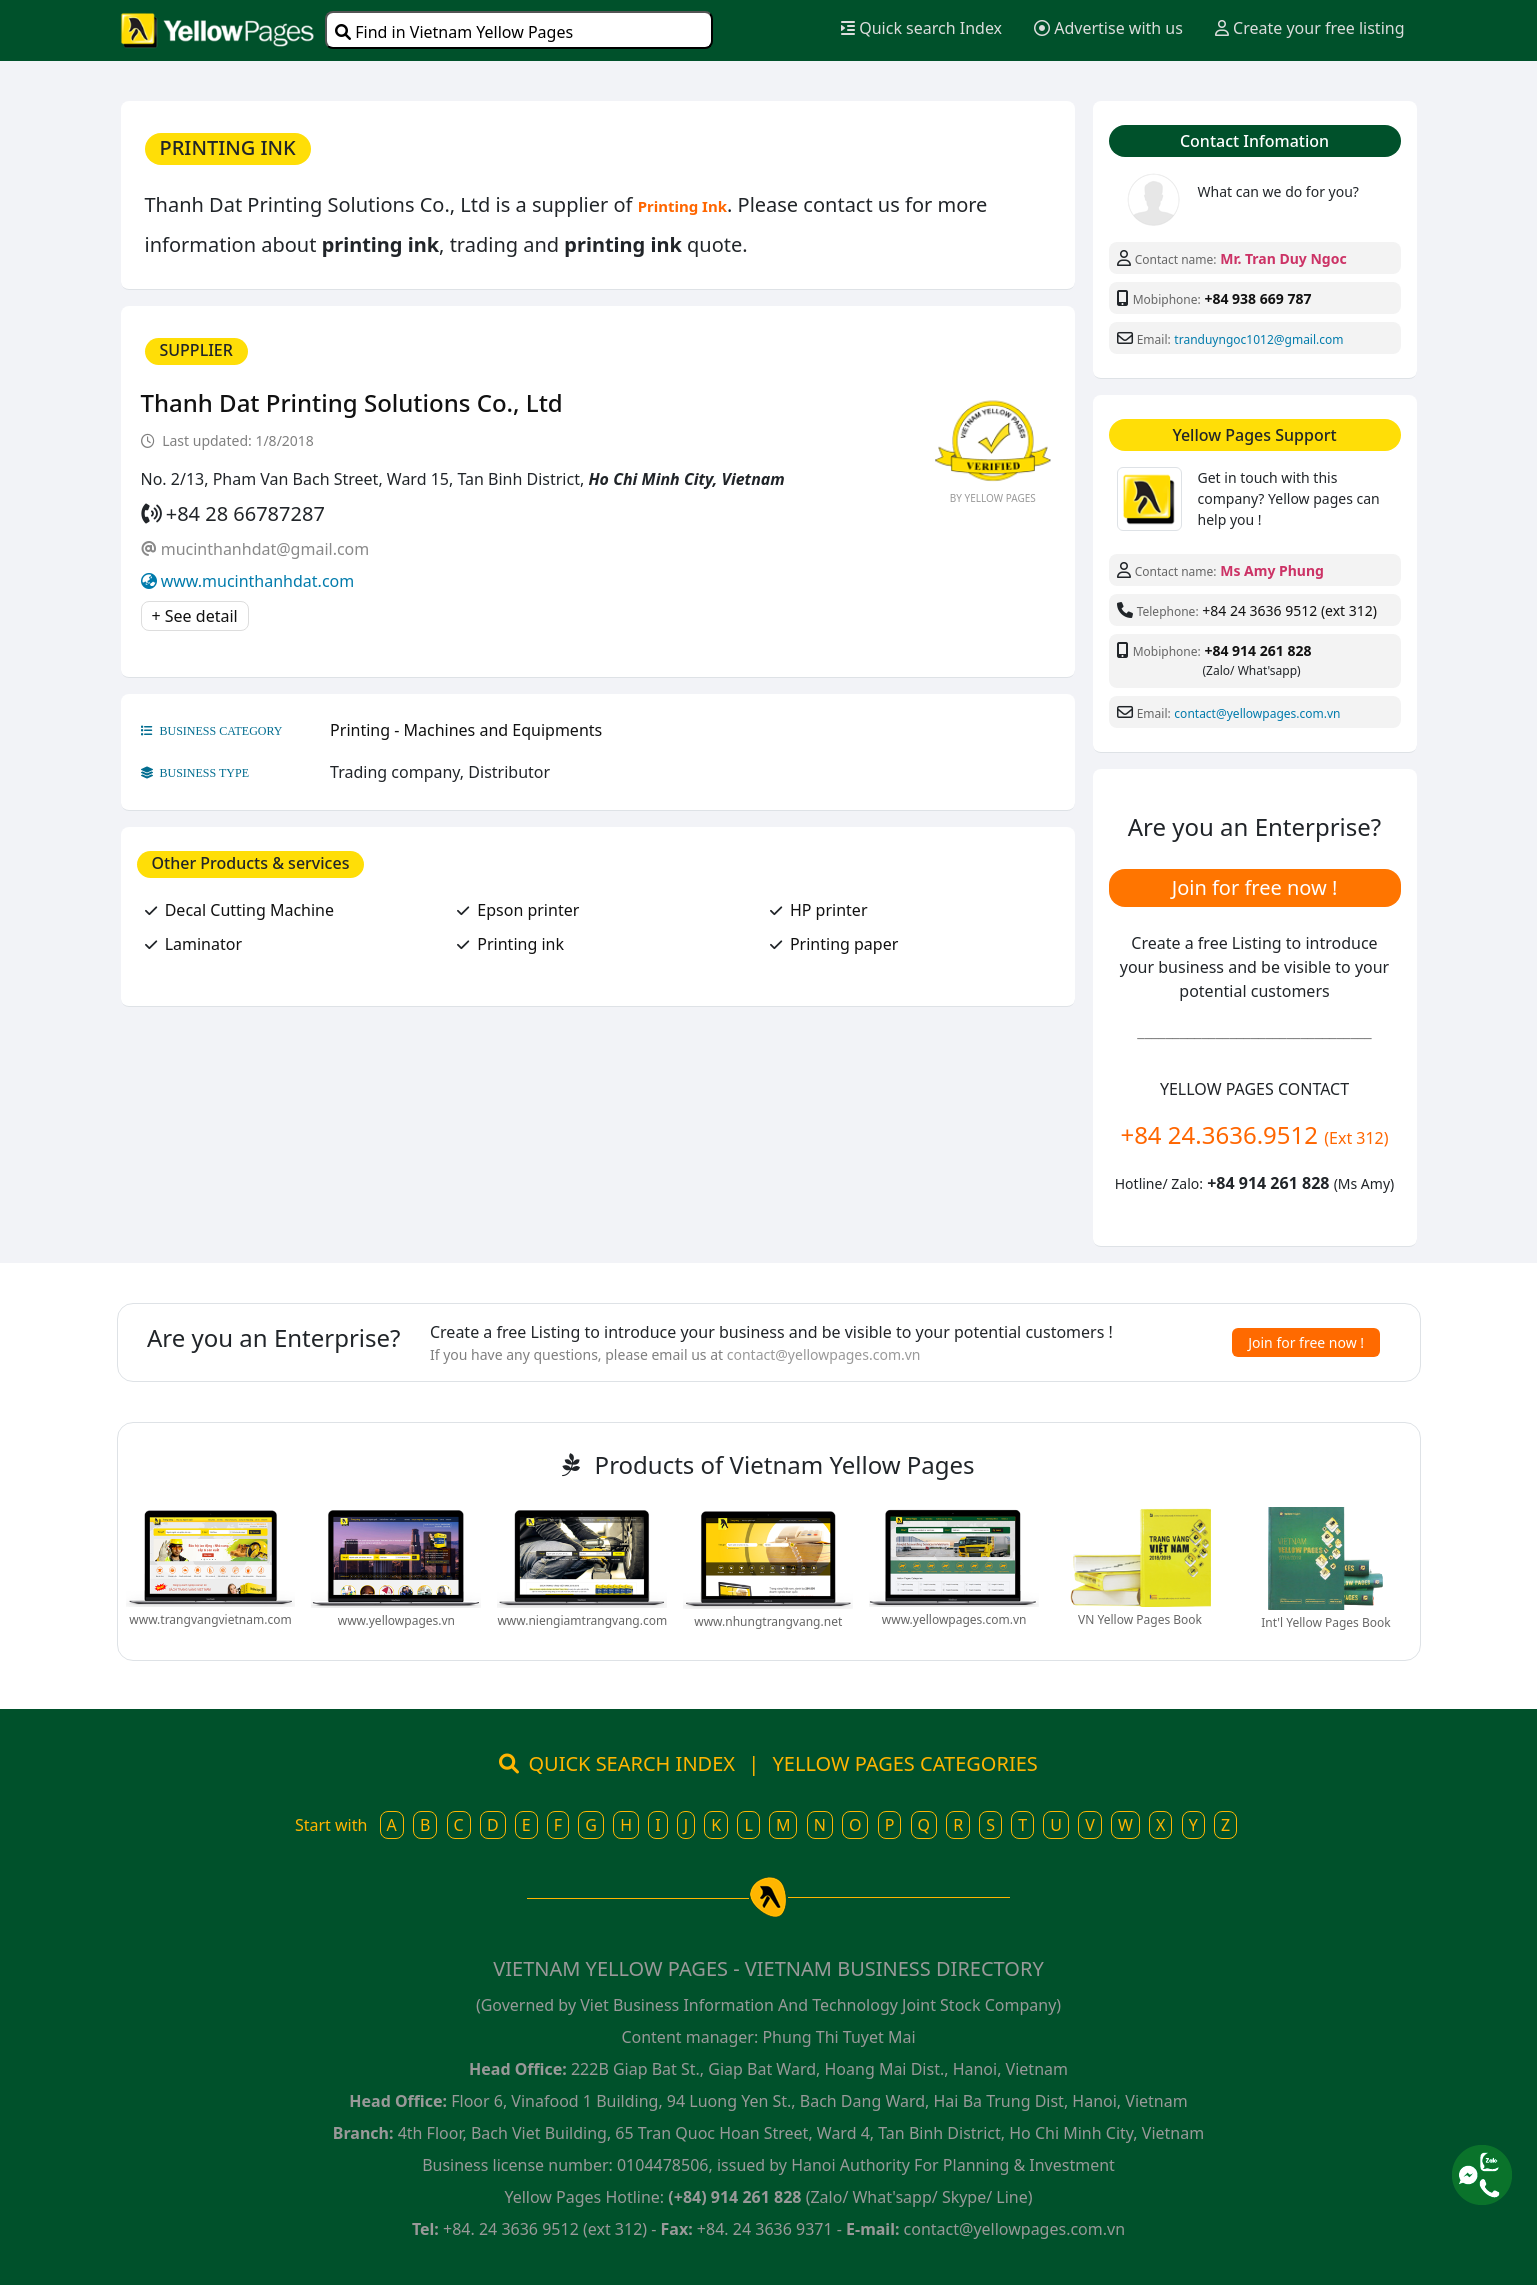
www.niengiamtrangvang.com (582, 1620)
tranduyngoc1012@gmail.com (1258, 339)
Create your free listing (1310, 28)
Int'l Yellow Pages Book (1325, 1622)
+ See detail (195, 616)
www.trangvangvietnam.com (210, 1619)
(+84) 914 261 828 (734, 2197)
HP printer (829, 910)
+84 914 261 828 (1257, 650)
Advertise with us (1108, 28)
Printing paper (844, 944)
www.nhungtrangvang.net (768, 1621)
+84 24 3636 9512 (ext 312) (1289, 610)
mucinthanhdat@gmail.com (265, 549)
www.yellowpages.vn (396, 1620)
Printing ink (520, 944)
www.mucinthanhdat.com (258, 581)
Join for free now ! (1255, 887)
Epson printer (528, 910)
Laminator (203, 944)
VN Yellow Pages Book (1140, 1619)
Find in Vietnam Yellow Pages (454, 32)
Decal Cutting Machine (249, 910)
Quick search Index (921, 28)
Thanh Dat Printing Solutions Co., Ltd (352, 402)
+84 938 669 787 (1257, 298)
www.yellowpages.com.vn (954, 1619)
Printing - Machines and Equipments (466, 730)
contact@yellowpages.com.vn (1257, 713)
